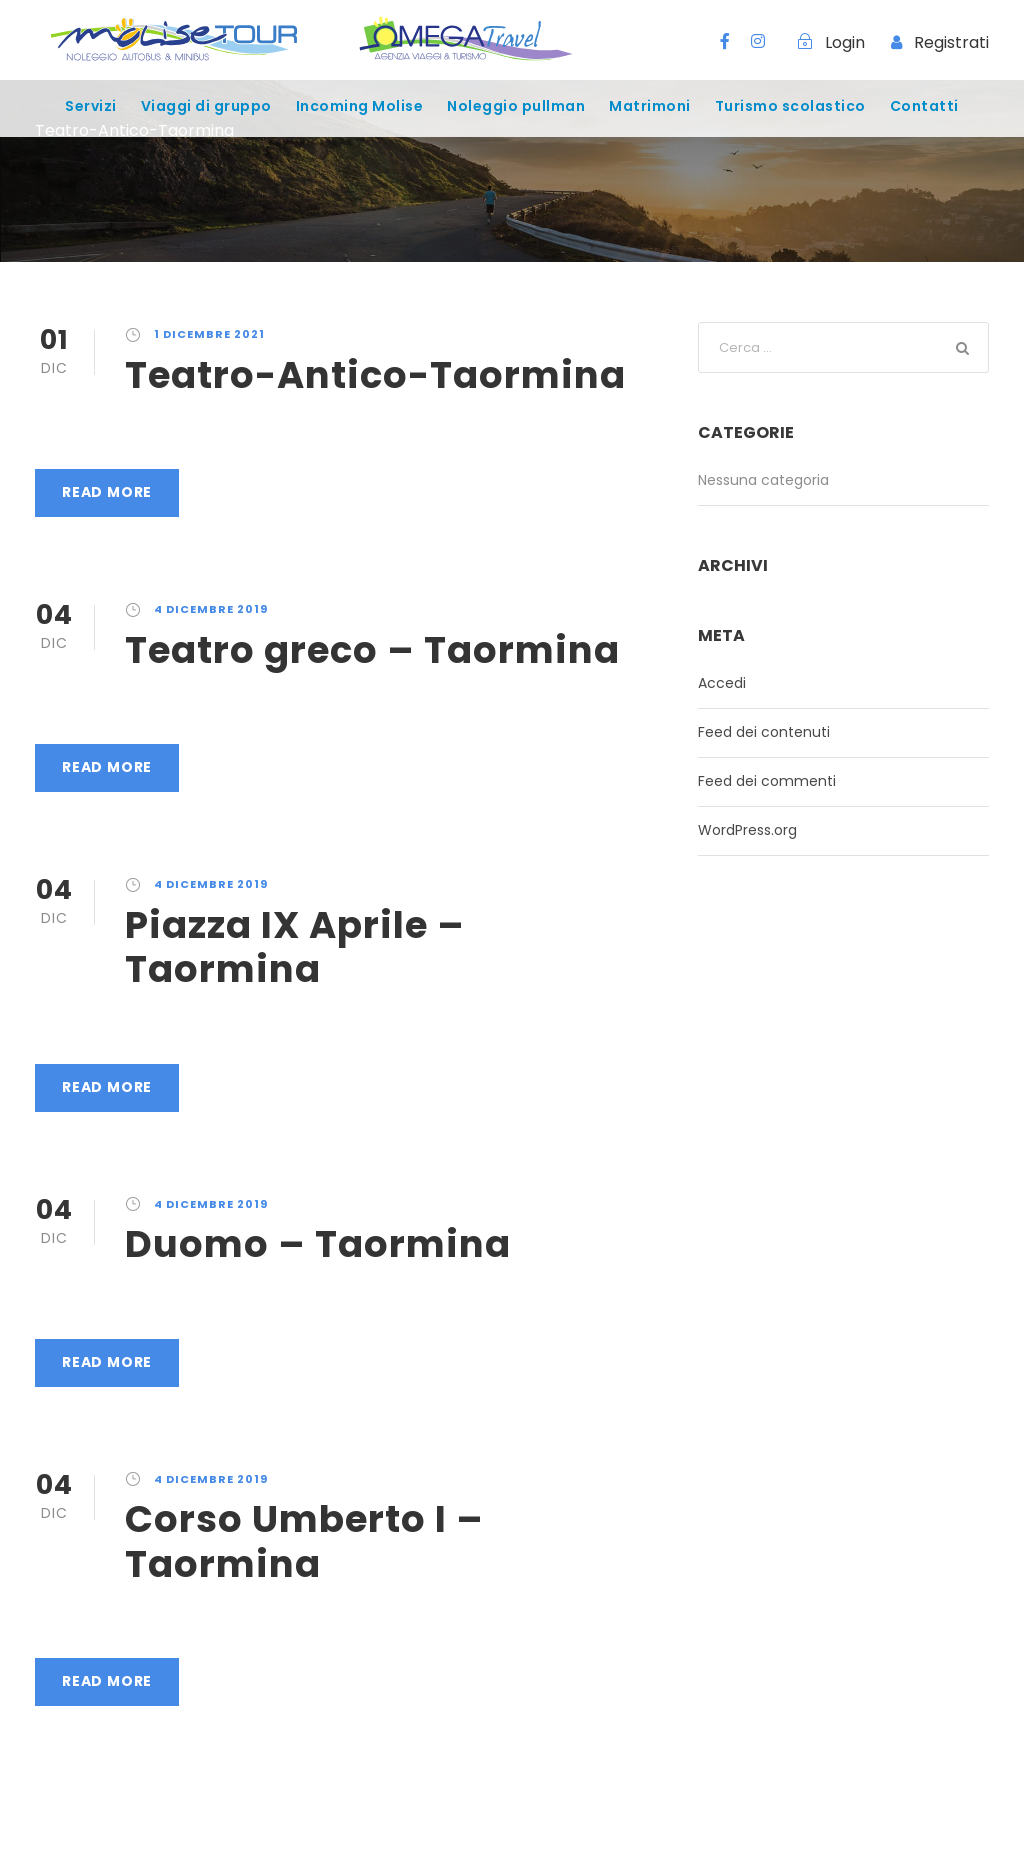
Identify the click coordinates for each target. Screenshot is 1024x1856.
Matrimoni (650, 106)
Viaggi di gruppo (206, 106)
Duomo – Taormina (318, 1244)
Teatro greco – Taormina (372, 650)
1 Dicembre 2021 (209, 334)
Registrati (951, 42)
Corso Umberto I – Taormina (304, 1541)
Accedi (722, 683)
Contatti (924, 106)
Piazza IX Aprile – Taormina (295, 947)
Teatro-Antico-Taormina (375, 375)
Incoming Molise (360, 106)
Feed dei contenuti (764, 732)
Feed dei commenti (767, 781)
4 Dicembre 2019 (211, 609)
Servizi (91, 106)
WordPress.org (747, 830)
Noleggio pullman (516, 106)
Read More (107, 492)
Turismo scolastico (790, 106)
